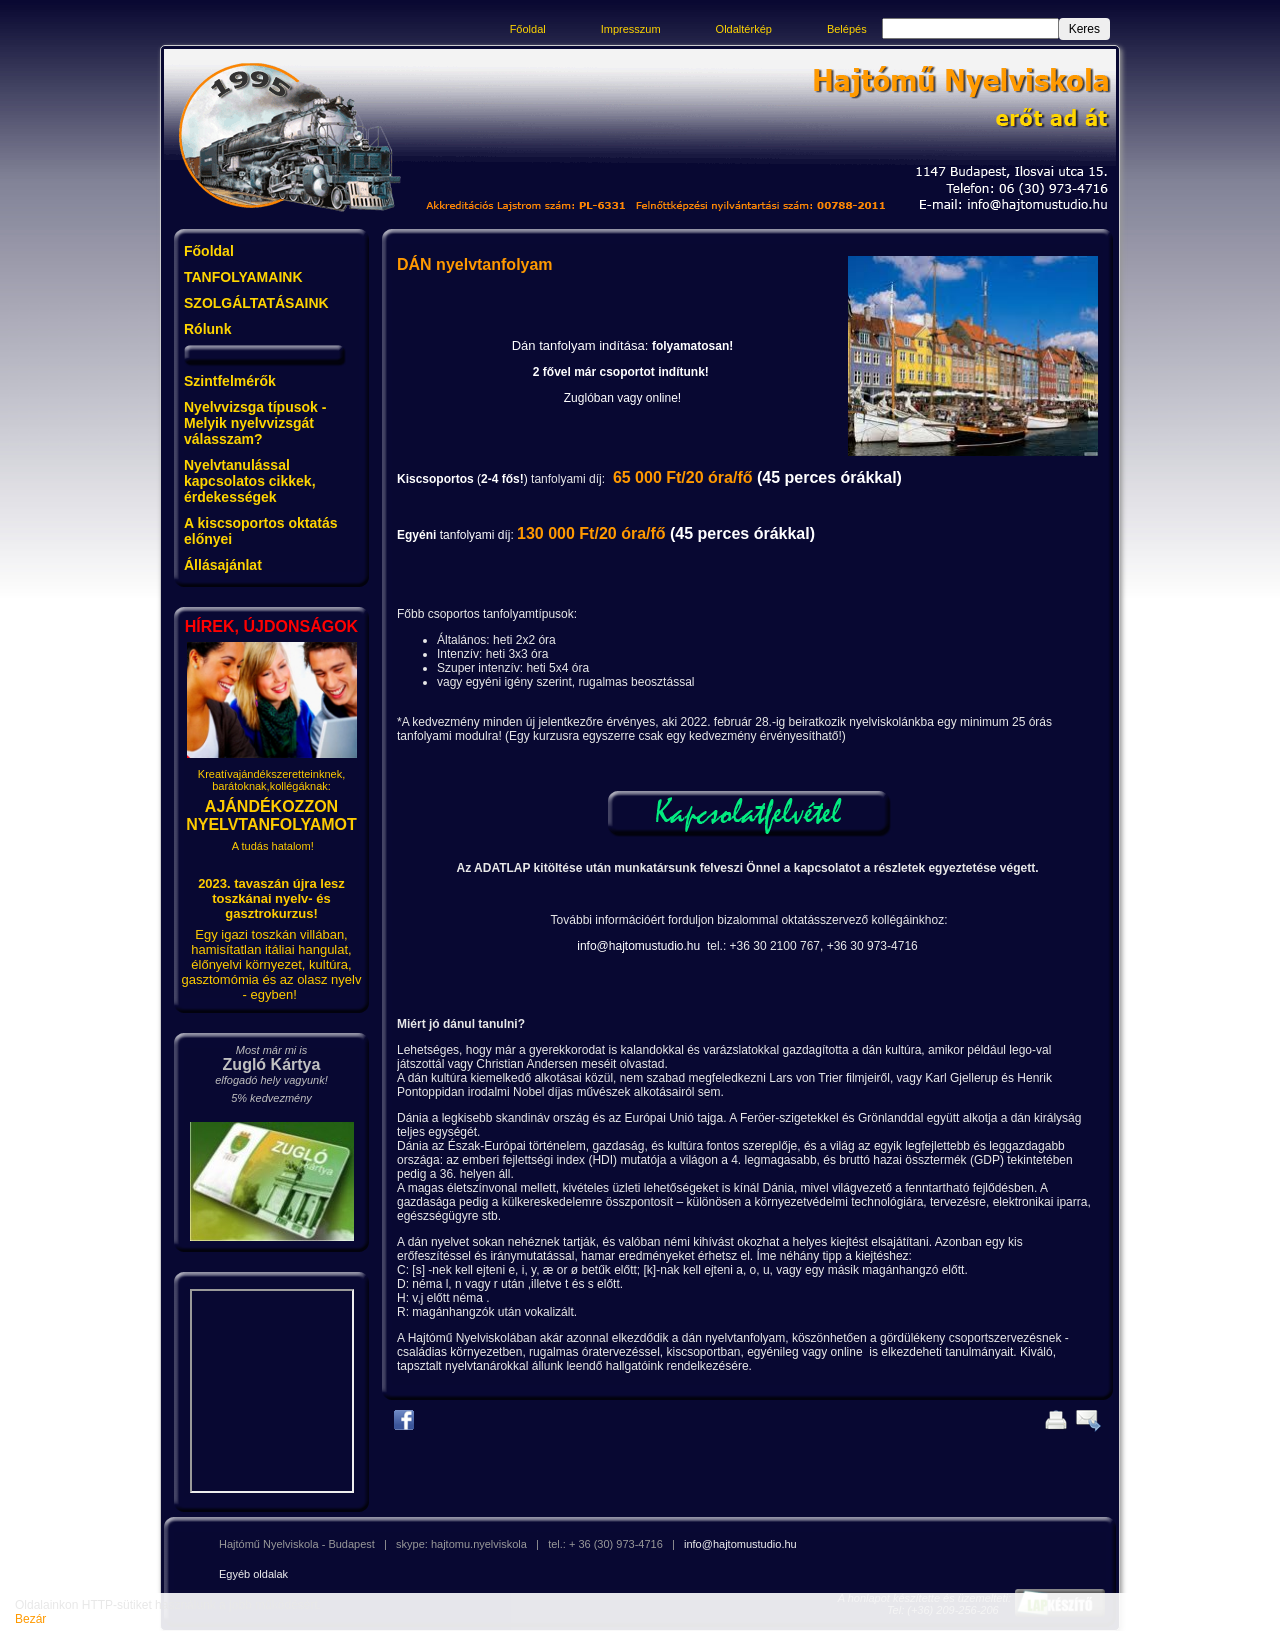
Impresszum (631, 29)
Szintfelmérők (230, 381)
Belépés (847, 29)
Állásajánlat (223, 565)
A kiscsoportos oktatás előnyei (261, 531)
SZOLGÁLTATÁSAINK (256, 303)
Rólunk (207, 329)
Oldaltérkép (744, 29)
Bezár (30, 1619)
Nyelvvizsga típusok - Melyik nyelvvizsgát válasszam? (255, 423)
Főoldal (528, 29)
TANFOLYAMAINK (243, 277)
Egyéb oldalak (253, 1574)
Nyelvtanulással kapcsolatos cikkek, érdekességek (250, 481)
